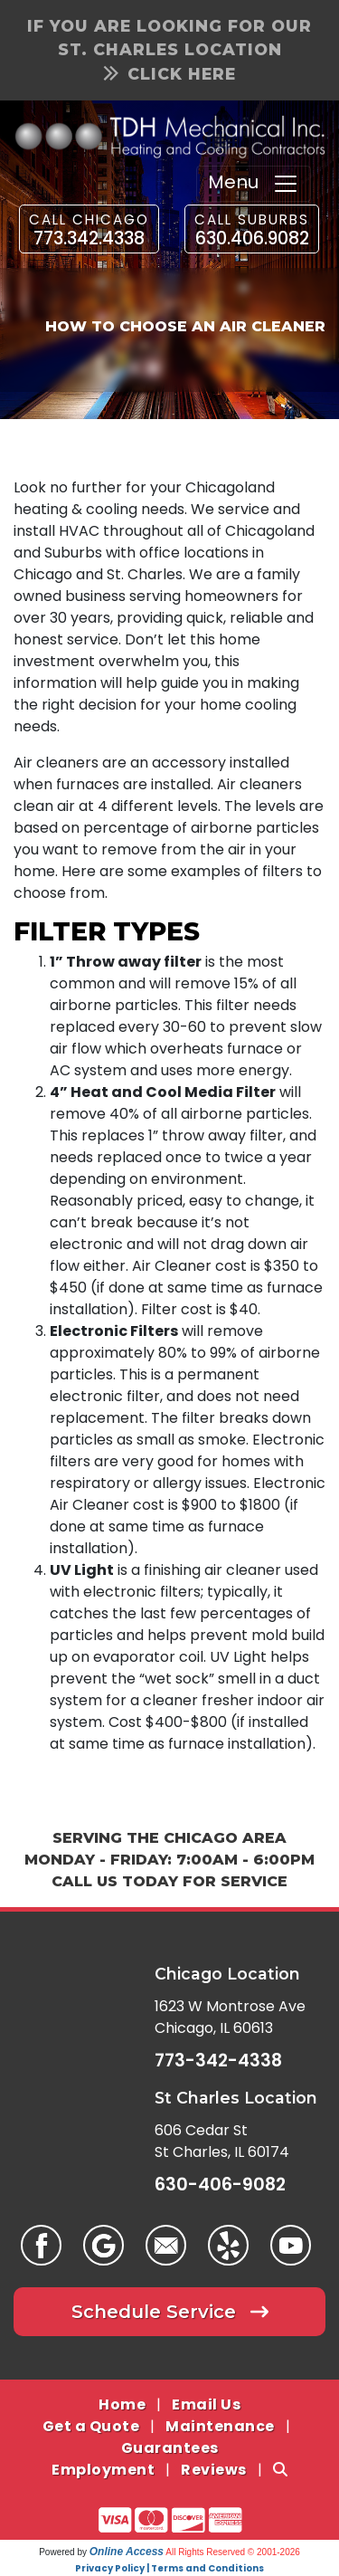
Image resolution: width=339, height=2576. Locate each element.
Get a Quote (91, 2426)
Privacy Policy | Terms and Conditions (169, 2568)
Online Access (126, 2551)
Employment (103, 2469)
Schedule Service (169, 2312)
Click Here (170, 73)
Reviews (214, 2469)
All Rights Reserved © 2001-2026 (232, 2552)
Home (122, 2404)
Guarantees (170, 2448)
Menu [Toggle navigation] (253, 184)
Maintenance (220, 2426)
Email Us (206, 2404)
